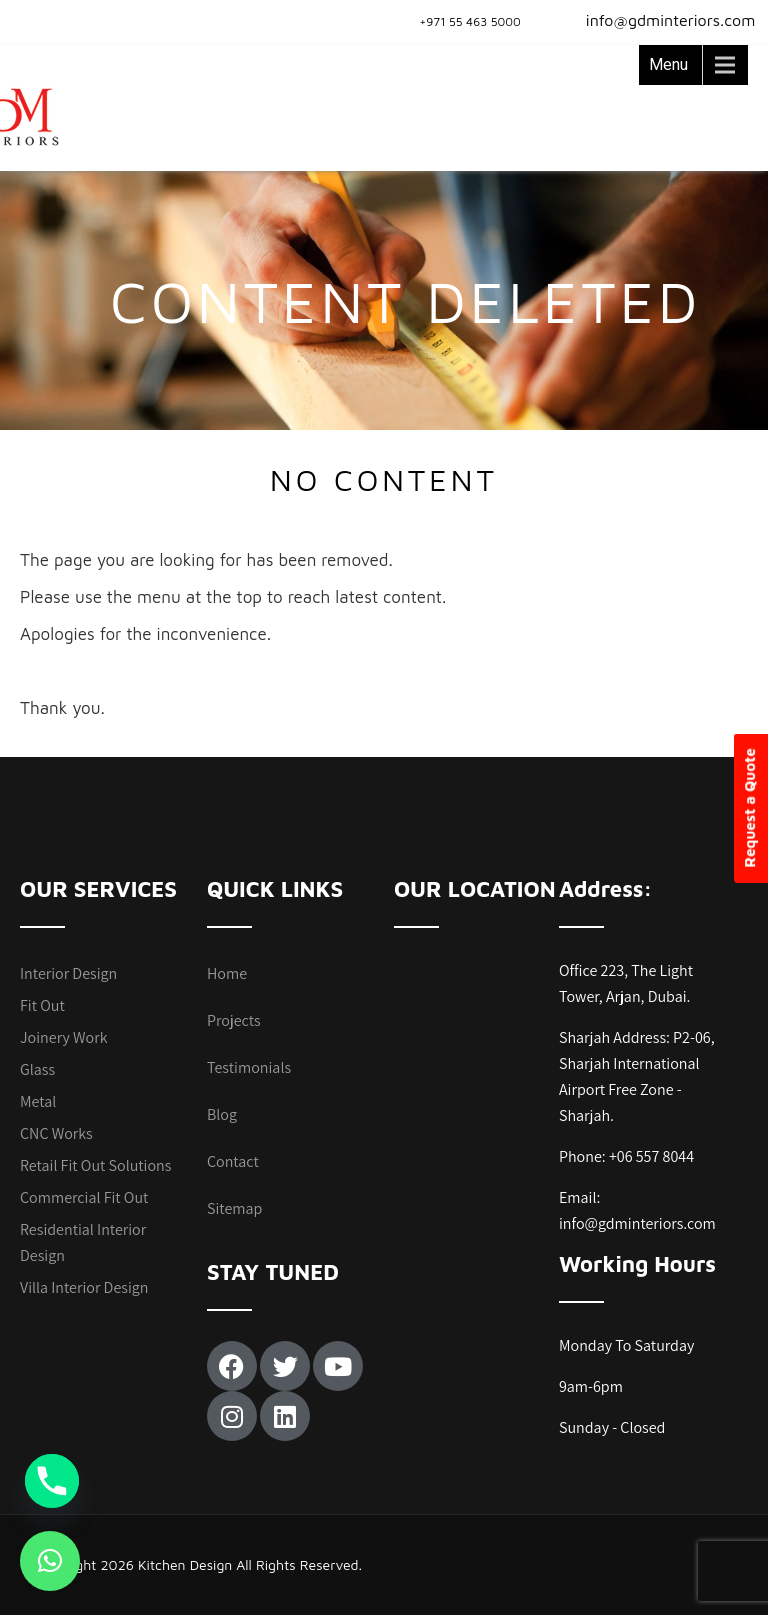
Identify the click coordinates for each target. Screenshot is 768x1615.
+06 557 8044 (651, 1156)
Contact (233, 1161)
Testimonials (249, 1067)
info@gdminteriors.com (659, 20)
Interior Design (68, 973)
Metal (38, 1101)
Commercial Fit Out (84, 1197)
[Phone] (52, 1481)
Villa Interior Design (84, 1287)
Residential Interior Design (83, 1242)
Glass (37, 1069)
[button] (50, 1561)
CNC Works (56, 1133)
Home (227, 973)
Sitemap (234, 1208)
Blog (222, 1114)
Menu (668, 64)
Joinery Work (64, 1037)
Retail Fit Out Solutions (95, 1165)
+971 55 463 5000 (470, 21)
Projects (234, 1020)
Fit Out (42, 1005)
